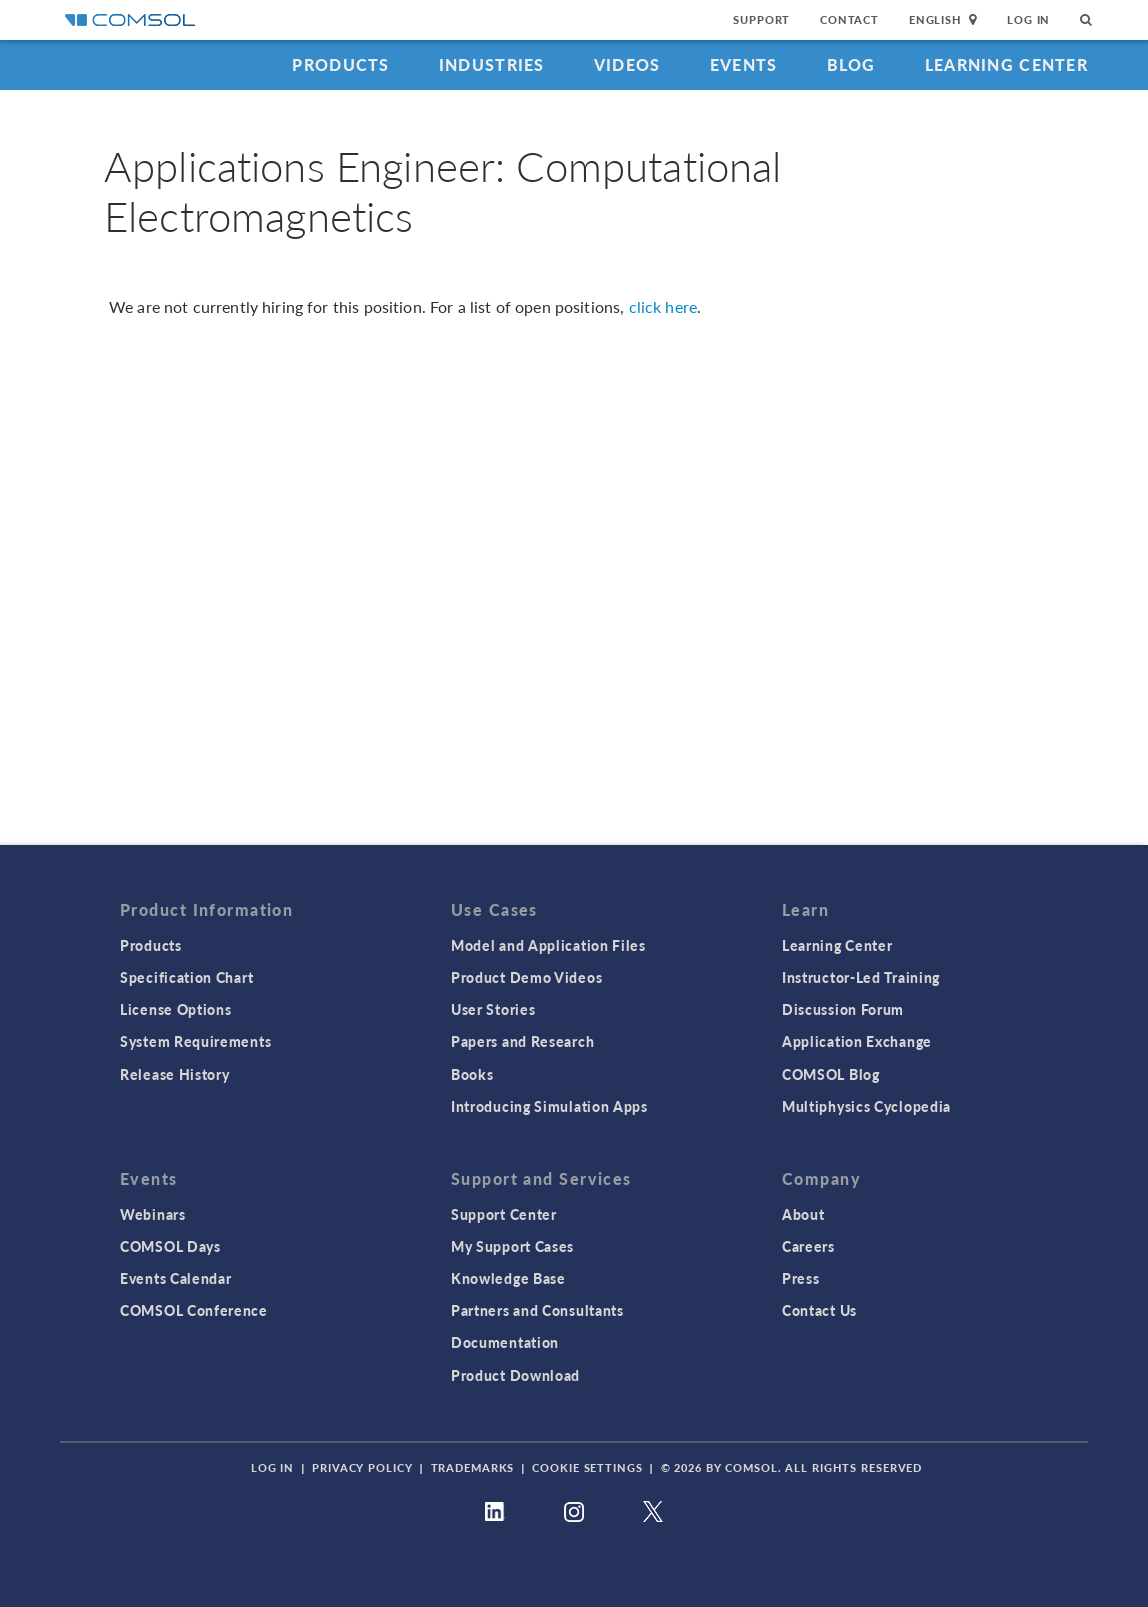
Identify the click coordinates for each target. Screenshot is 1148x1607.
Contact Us (819, 1310)
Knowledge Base (508, 1278)
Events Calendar (176, 1278)
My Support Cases (512, 1246)
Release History (175, 1074)
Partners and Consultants (537, 1310)
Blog (851, 64)
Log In (1028, 19)
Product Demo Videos (526, 977)
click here (663, 306)
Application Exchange (857, 1041)
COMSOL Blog (831, 1074)
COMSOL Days (170, 1246)
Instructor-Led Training (861, 977)
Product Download (515, 1375)
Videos (627, 64)
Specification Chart (186, 977)
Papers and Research (522, 1041)
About (803, 1214)
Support (761, 19)
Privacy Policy (362, 1467)
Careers (808, 1246)
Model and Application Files (548, 945)
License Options (176, 1009)
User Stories (493, 1009)
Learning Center (1006, 64)
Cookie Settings (587, 1467)
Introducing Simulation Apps (549, 1106)
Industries (492, 64)
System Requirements (195, 1041)
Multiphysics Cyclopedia (866, 1106)
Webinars (153, 1214)
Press (801, 1278)
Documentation (505, 1342)
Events (744, 64)
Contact (849, 19)
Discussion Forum (843, 1009)
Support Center (504, 1214)
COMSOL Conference (194, 1310)
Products (340, 64)
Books (472, 1074)
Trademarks (473, 1467)
